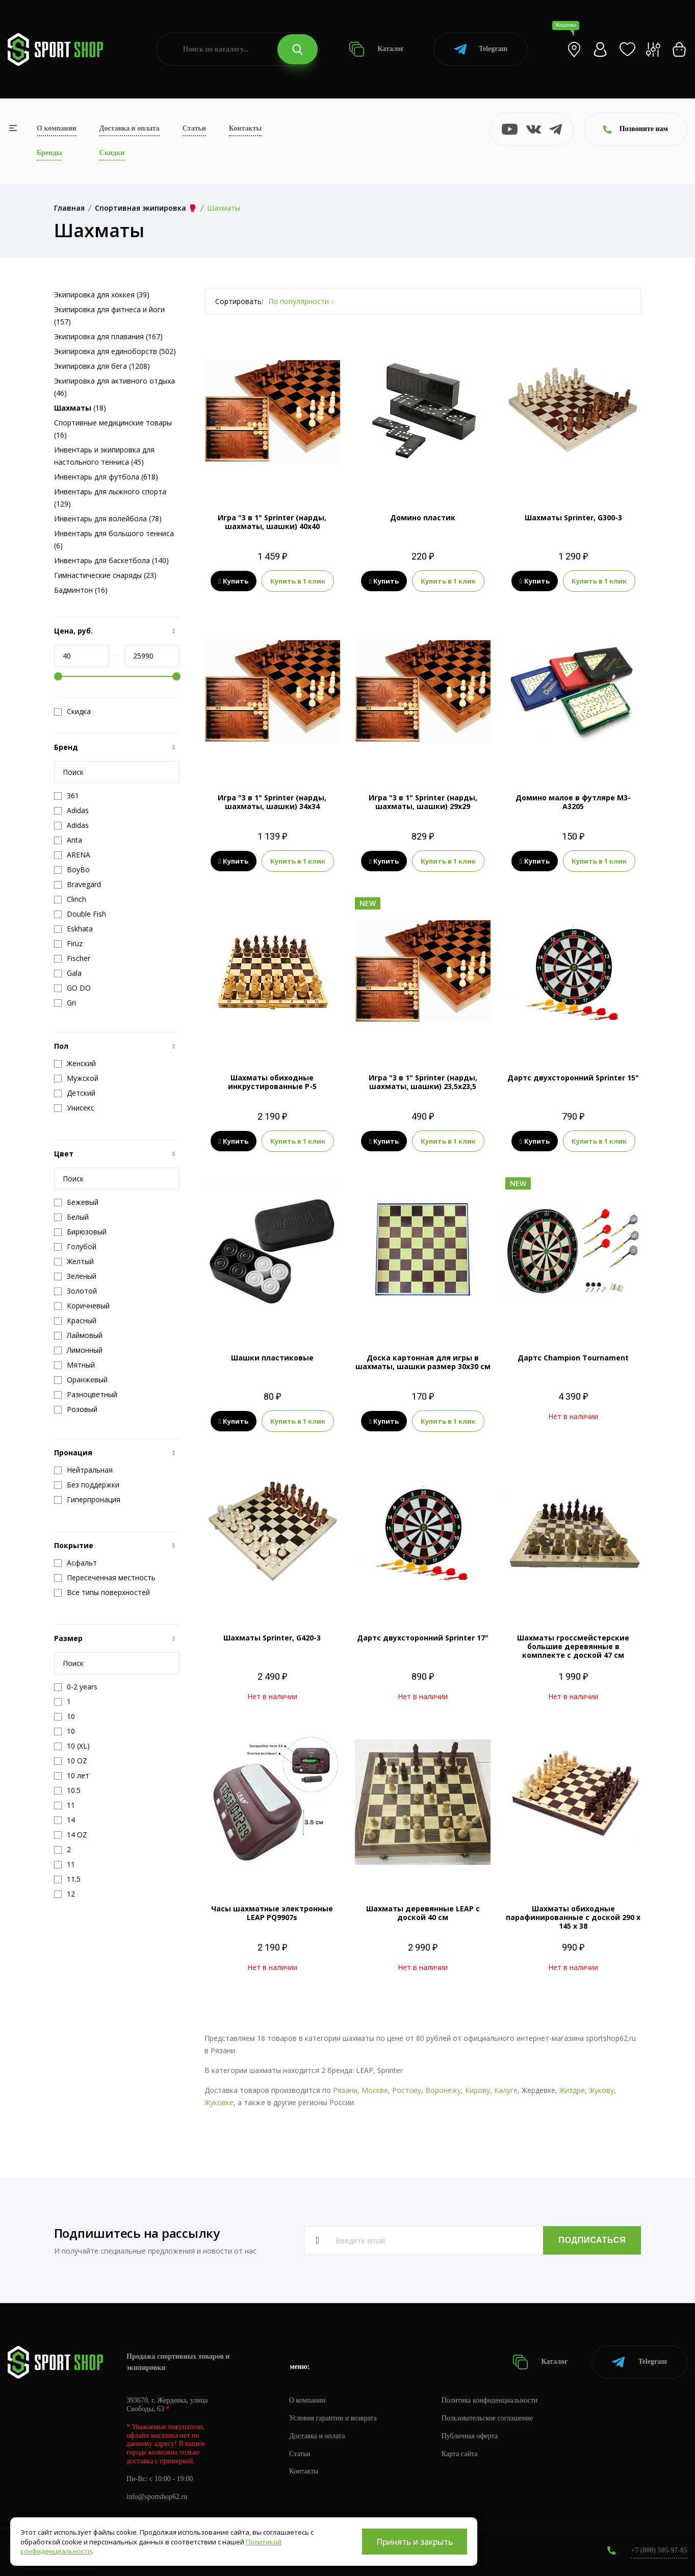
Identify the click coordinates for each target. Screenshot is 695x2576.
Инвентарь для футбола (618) (106, 477)
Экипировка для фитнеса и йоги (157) (109, 315)
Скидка (72, 711)
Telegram (480, 49)
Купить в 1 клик (297, 581)
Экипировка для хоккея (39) (101, 294)
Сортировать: (239, 301)
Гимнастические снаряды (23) (105, 575)
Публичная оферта (470, 2436)
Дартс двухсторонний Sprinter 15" (573, 1077)
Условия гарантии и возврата (333, 2418)
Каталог (376, 49)
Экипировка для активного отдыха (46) (114, 387)
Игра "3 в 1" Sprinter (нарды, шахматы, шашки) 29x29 (423, 802)
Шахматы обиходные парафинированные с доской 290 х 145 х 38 (573, 1917)
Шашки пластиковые (272, 1357)
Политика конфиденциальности (490, 2400)
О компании (56, 128)
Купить (234, 581)
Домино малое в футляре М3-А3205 (573, 802)
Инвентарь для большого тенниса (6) (114, 539)
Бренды (49, 153)
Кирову (477, 2090)
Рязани (345, 2090)
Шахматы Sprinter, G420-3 (272, 1638)
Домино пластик (422, 517)
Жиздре (572, 2090)
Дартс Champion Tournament (573, 1357)
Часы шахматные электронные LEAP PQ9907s (272, 1913)
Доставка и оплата (129, 128)
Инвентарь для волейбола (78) (108, 518)
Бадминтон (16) (81, 590)
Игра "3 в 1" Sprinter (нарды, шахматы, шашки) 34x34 (272, 802)
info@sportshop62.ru (156, 2497)
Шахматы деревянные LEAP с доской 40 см (423, 1913)
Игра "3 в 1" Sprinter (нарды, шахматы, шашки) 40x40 (272, 522)
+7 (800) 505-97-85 (659, 2550)
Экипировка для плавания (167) (108, 336)
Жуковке (219, 2102)
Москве (375, 2090)
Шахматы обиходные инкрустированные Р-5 (272, 1082)
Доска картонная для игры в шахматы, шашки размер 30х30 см (423, 1362)
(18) (80, 408)
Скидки (111, 153)
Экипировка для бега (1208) (102, 366)
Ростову (406, 2090)
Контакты (245, 128)
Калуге (506, 2090)
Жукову (601, 2090)
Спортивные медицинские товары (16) (113, 429)
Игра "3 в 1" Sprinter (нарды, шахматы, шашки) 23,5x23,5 (423, 1082)
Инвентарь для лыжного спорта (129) (110, 498)
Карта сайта (460, 2454)
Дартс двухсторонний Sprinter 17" (422, 1638)
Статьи (194, 128)
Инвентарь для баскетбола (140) (111, 560)
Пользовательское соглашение (487, 2418)
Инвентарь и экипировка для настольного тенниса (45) (104, 456)
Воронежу (443, 2090)
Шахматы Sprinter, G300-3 (573, 517)
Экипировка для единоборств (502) (115, 351)
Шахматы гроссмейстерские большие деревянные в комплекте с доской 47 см (573, 1646)
